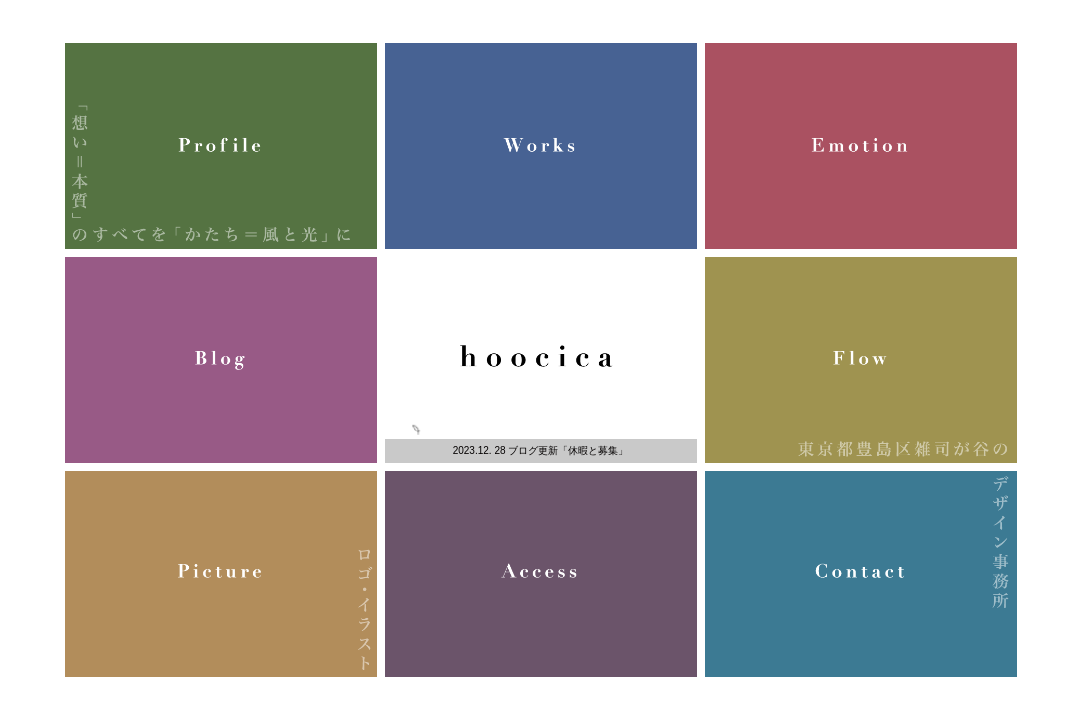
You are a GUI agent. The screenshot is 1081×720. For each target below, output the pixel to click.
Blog (221, 360)
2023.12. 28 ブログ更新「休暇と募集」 (541, 450)
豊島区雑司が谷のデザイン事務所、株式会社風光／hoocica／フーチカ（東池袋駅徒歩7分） (541, 360)
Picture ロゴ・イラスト (221, 574)
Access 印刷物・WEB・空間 (541, 574)
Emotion (861, 146)
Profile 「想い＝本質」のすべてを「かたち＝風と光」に (221, 146)
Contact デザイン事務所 (861, 574)
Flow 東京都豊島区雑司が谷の (861, 360)
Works (541, 146)
